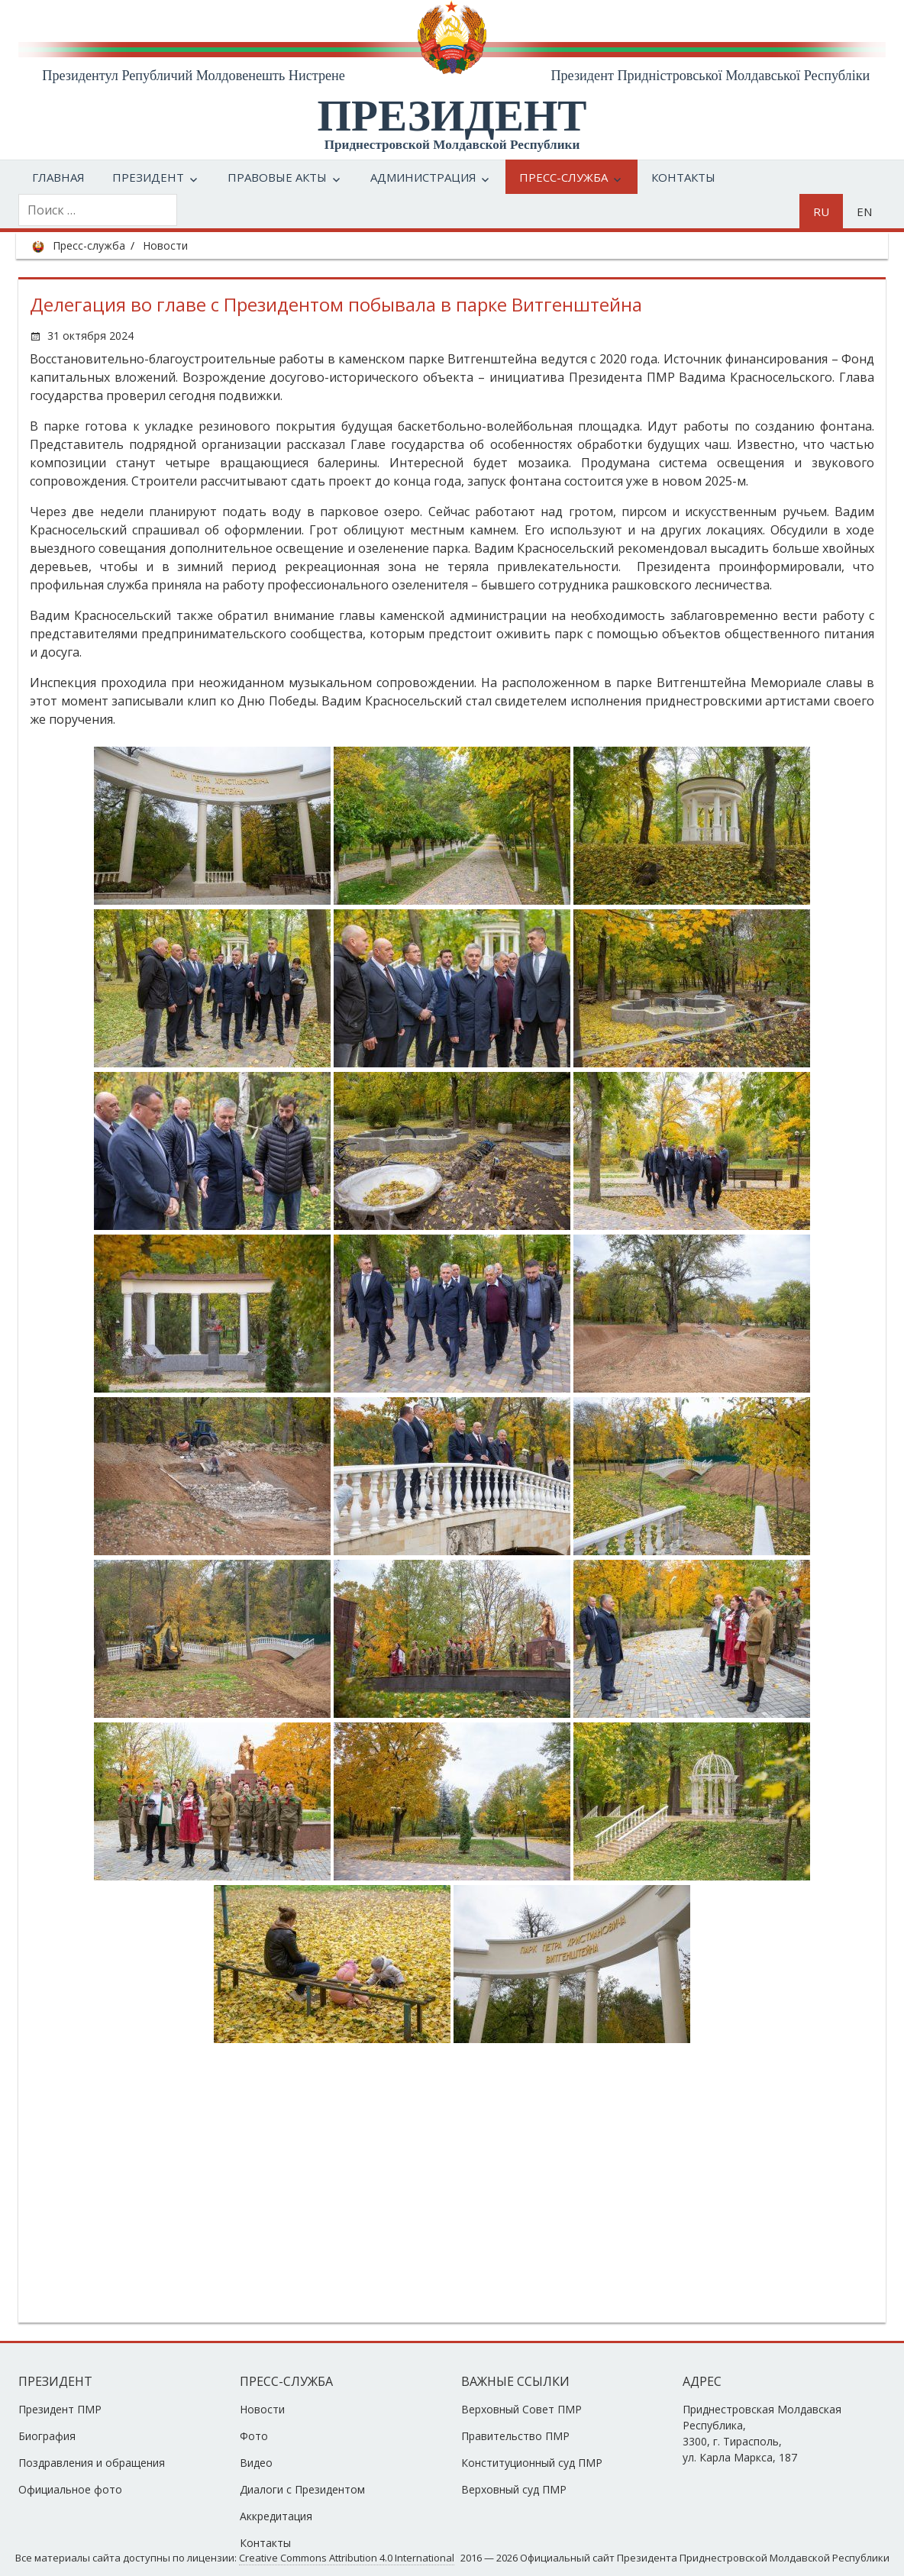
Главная (58, 177)
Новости (165, 245)
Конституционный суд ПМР (531, 2462)
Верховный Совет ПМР (521, 2409)
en (864, 211)
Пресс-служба (563, 177)
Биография (47, 2436)
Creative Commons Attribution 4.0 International (346, 2558)
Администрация (423, 177)
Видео (256, 2462)
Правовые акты (277, 177)
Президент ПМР (60, 2409)
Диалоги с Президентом (302, 2489)
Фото (254, 2436)
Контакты (683, 177)
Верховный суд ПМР (514, 2489)
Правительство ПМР (515, 2436)
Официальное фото (70, 2489)
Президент (148, 177)
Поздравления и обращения (91, 2462)
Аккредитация (276, 2516)
